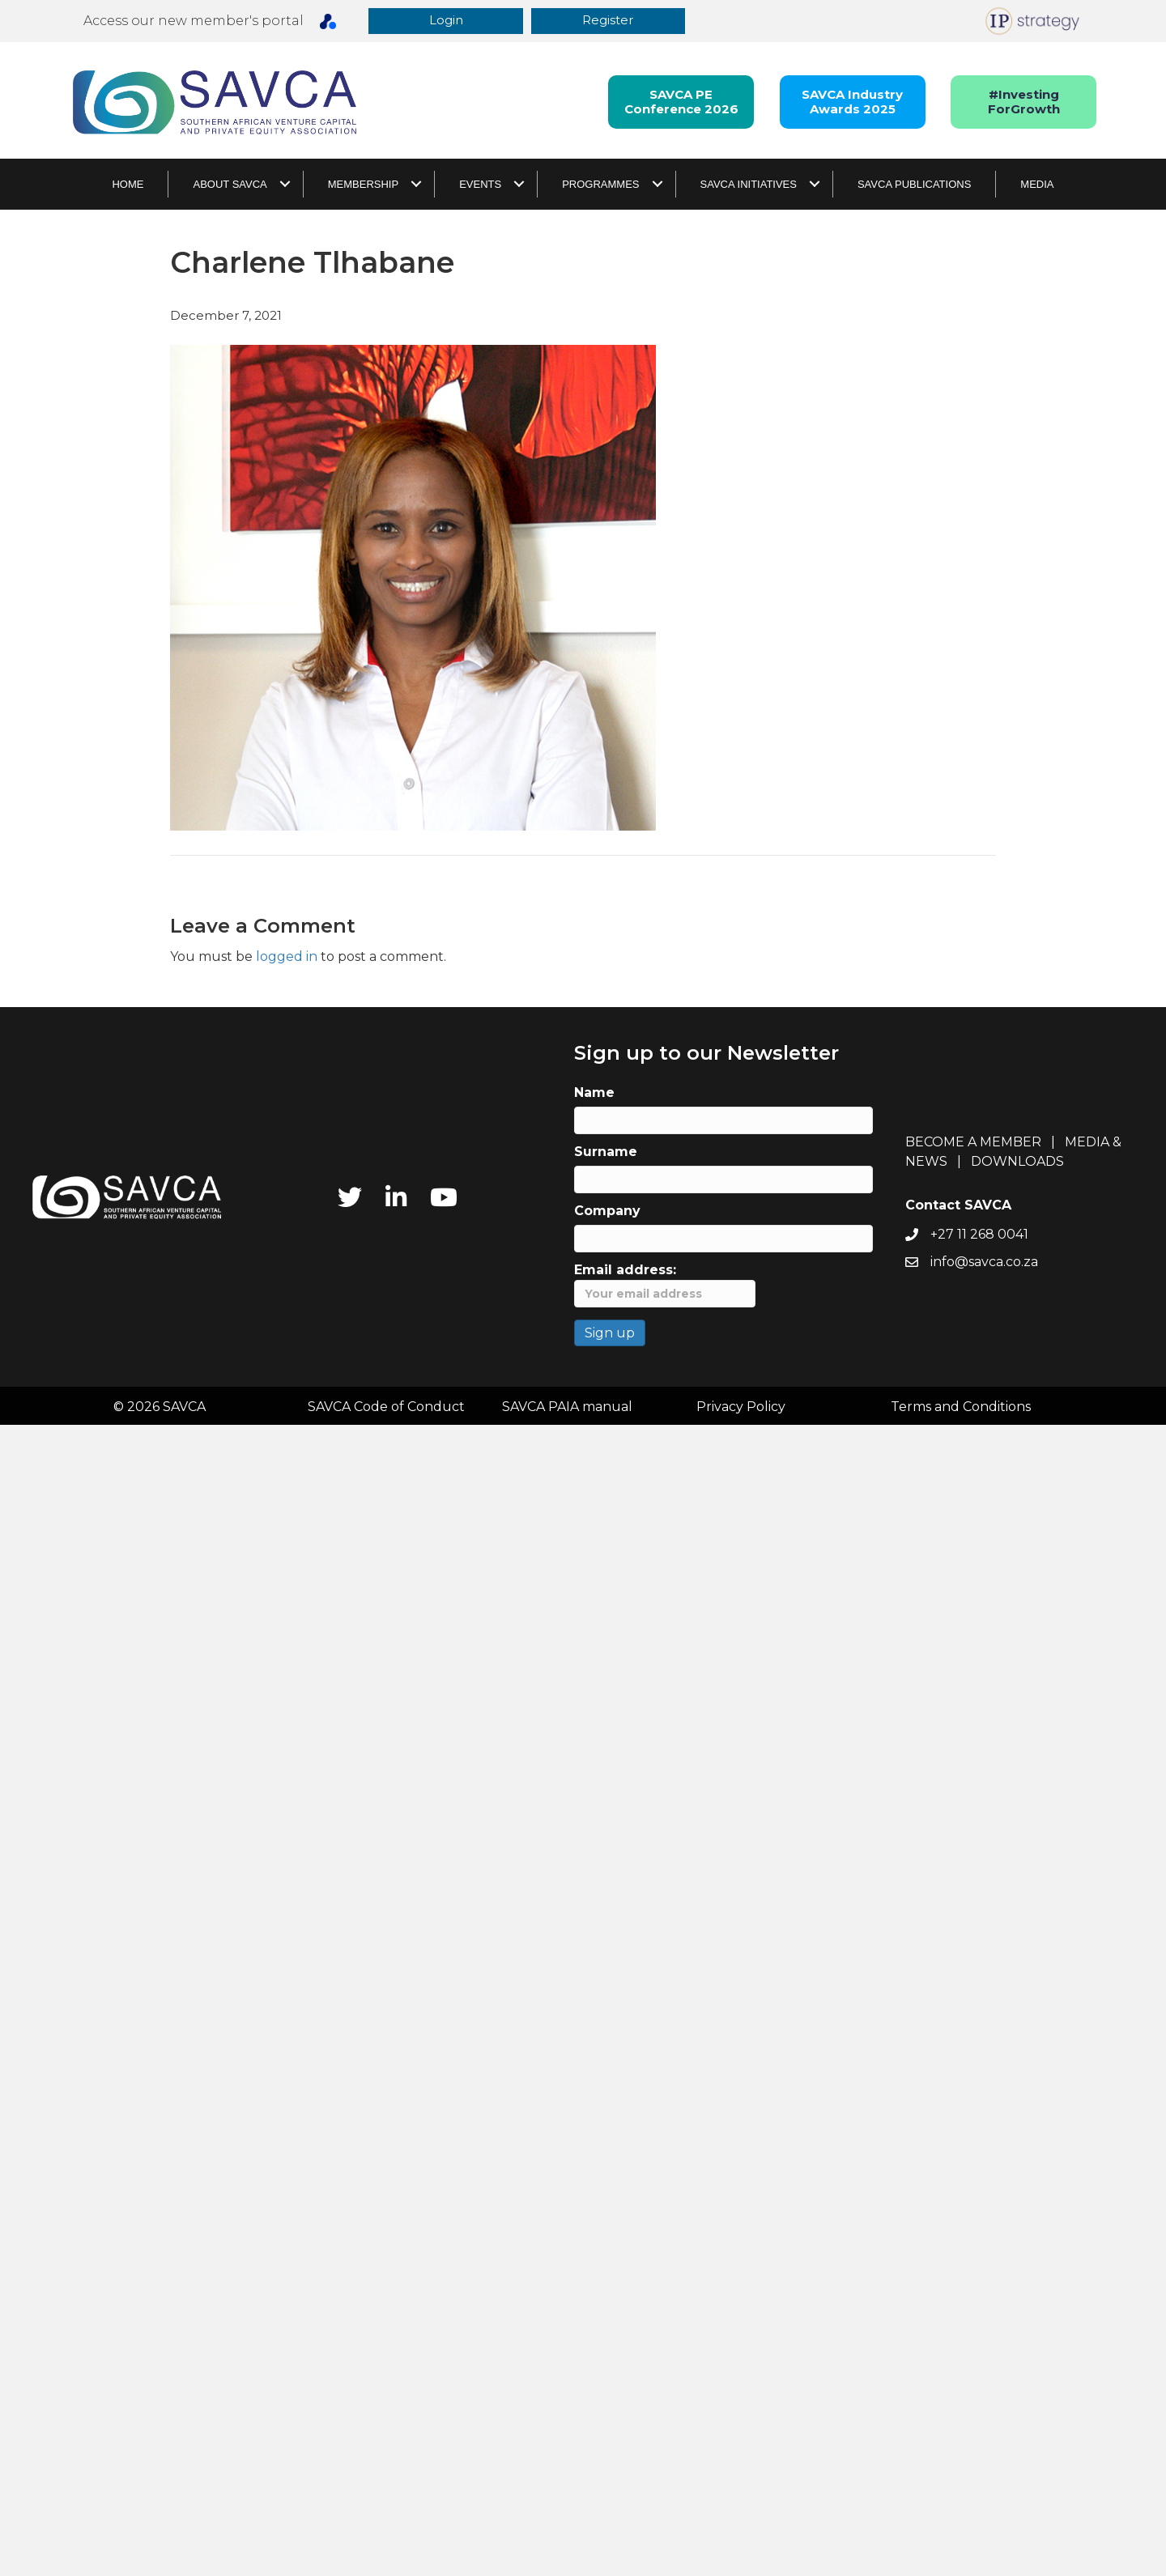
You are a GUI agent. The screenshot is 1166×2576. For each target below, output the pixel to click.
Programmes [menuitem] (600, 185)
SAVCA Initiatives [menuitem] (748, 185)
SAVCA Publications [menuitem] (914, 185)
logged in (286, 958)
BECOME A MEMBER (973, 1142)
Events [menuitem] (480, 185)
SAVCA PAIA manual (567, 1407)
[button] (449, 21)
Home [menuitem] (127, 185)
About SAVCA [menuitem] (229, 185)
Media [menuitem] (1036, 185)
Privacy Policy (740, 1407)
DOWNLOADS (1017, 1162)
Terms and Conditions (961, 1407)
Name (594, 1093)
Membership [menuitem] (363, 185)
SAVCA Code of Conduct (386, 1407)
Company (607, 1211)
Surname (605, 1152)
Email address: (664, 1285)
